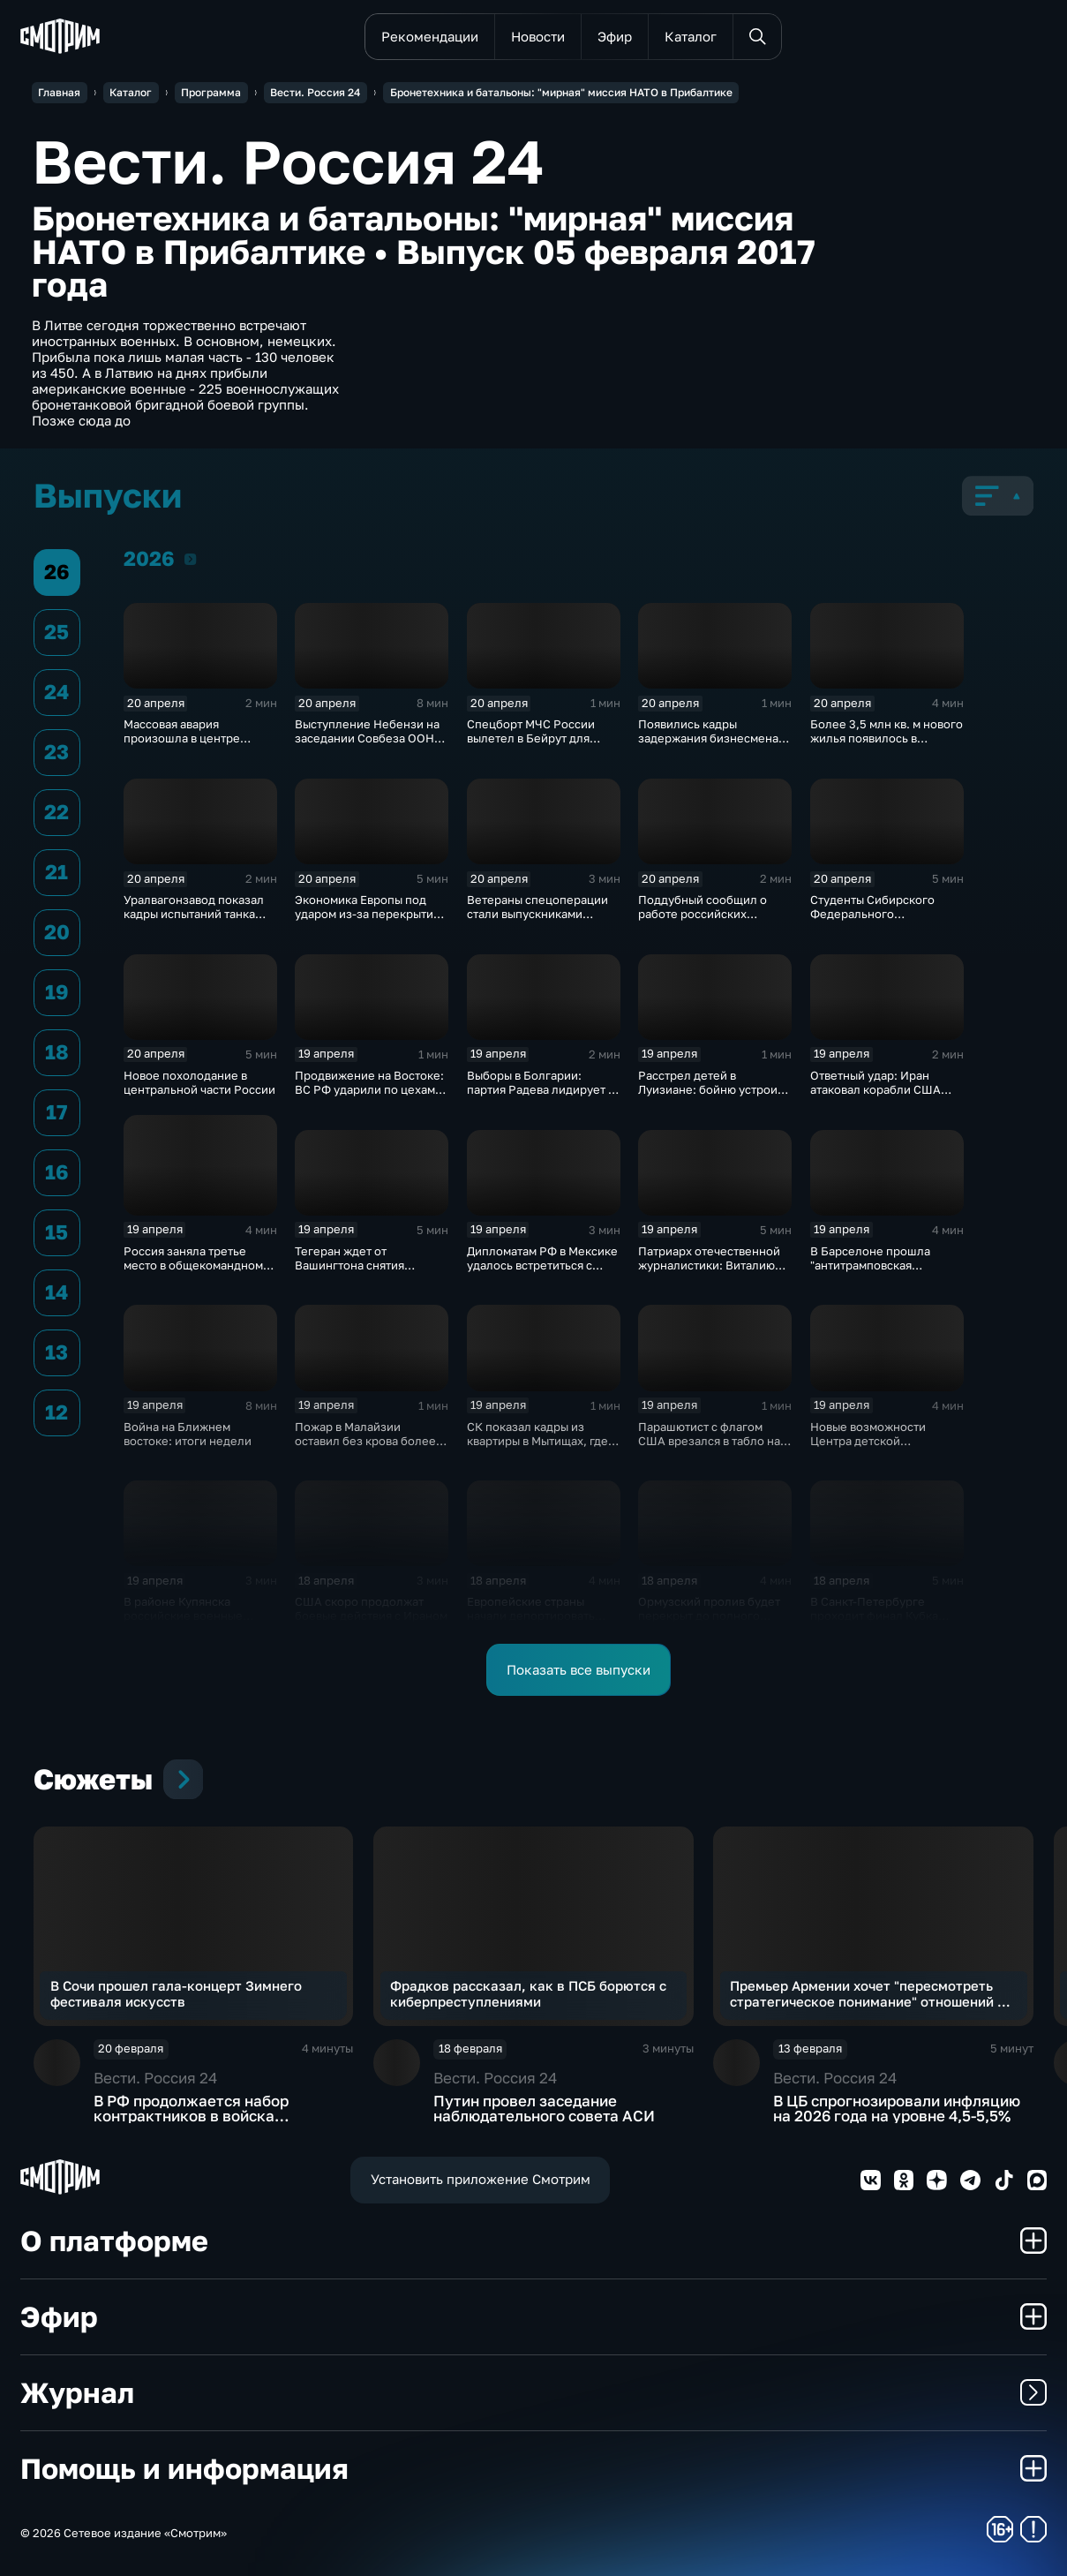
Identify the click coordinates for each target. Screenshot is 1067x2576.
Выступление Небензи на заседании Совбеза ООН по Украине (367, 738)
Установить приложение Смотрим (480, 2179)
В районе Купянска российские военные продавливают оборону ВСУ (190, 1622)
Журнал (534, 2392)
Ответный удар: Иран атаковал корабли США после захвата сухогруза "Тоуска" (879, 1096)
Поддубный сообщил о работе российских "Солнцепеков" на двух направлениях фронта (703, 921)
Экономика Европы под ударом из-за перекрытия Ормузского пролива (367, 914)
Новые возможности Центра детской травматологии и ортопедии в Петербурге (880, 1448)
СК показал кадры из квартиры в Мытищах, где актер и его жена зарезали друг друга (542, 1448)
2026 (190, 558)
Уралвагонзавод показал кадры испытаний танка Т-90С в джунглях (194, 914)
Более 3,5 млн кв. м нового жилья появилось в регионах (886, 738)
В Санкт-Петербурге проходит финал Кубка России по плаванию (874, 1615)
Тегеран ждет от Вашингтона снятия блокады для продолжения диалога (371, 1272)
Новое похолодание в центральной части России (199, 1082)
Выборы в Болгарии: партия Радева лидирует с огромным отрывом (540, 1089)
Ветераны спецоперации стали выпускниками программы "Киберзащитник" (537, 921)
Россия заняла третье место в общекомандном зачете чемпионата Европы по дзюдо (200, 1272)
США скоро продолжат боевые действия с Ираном (371, 1608)
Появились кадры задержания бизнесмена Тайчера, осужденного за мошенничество (709, 745)
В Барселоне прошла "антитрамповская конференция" (870, 1265)
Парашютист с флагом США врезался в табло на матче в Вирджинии (709, 1441)
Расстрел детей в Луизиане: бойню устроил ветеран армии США (711, 1089)
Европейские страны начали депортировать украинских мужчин (531, 1615)
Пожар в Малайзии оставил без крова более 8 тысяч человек (370, 1441)
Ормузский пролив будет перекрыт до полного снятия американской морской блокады (709, 1622)
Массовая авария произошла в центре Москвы (182, 738)
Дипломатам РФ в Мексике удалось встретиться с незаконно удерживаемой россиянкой (542, 1272)
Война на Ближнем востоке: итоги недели (188, 1434)
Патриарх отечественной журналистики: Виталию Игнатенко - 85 (709, 1265)
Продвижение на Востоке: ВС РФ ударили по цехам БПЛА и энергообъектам (369, 1089)
